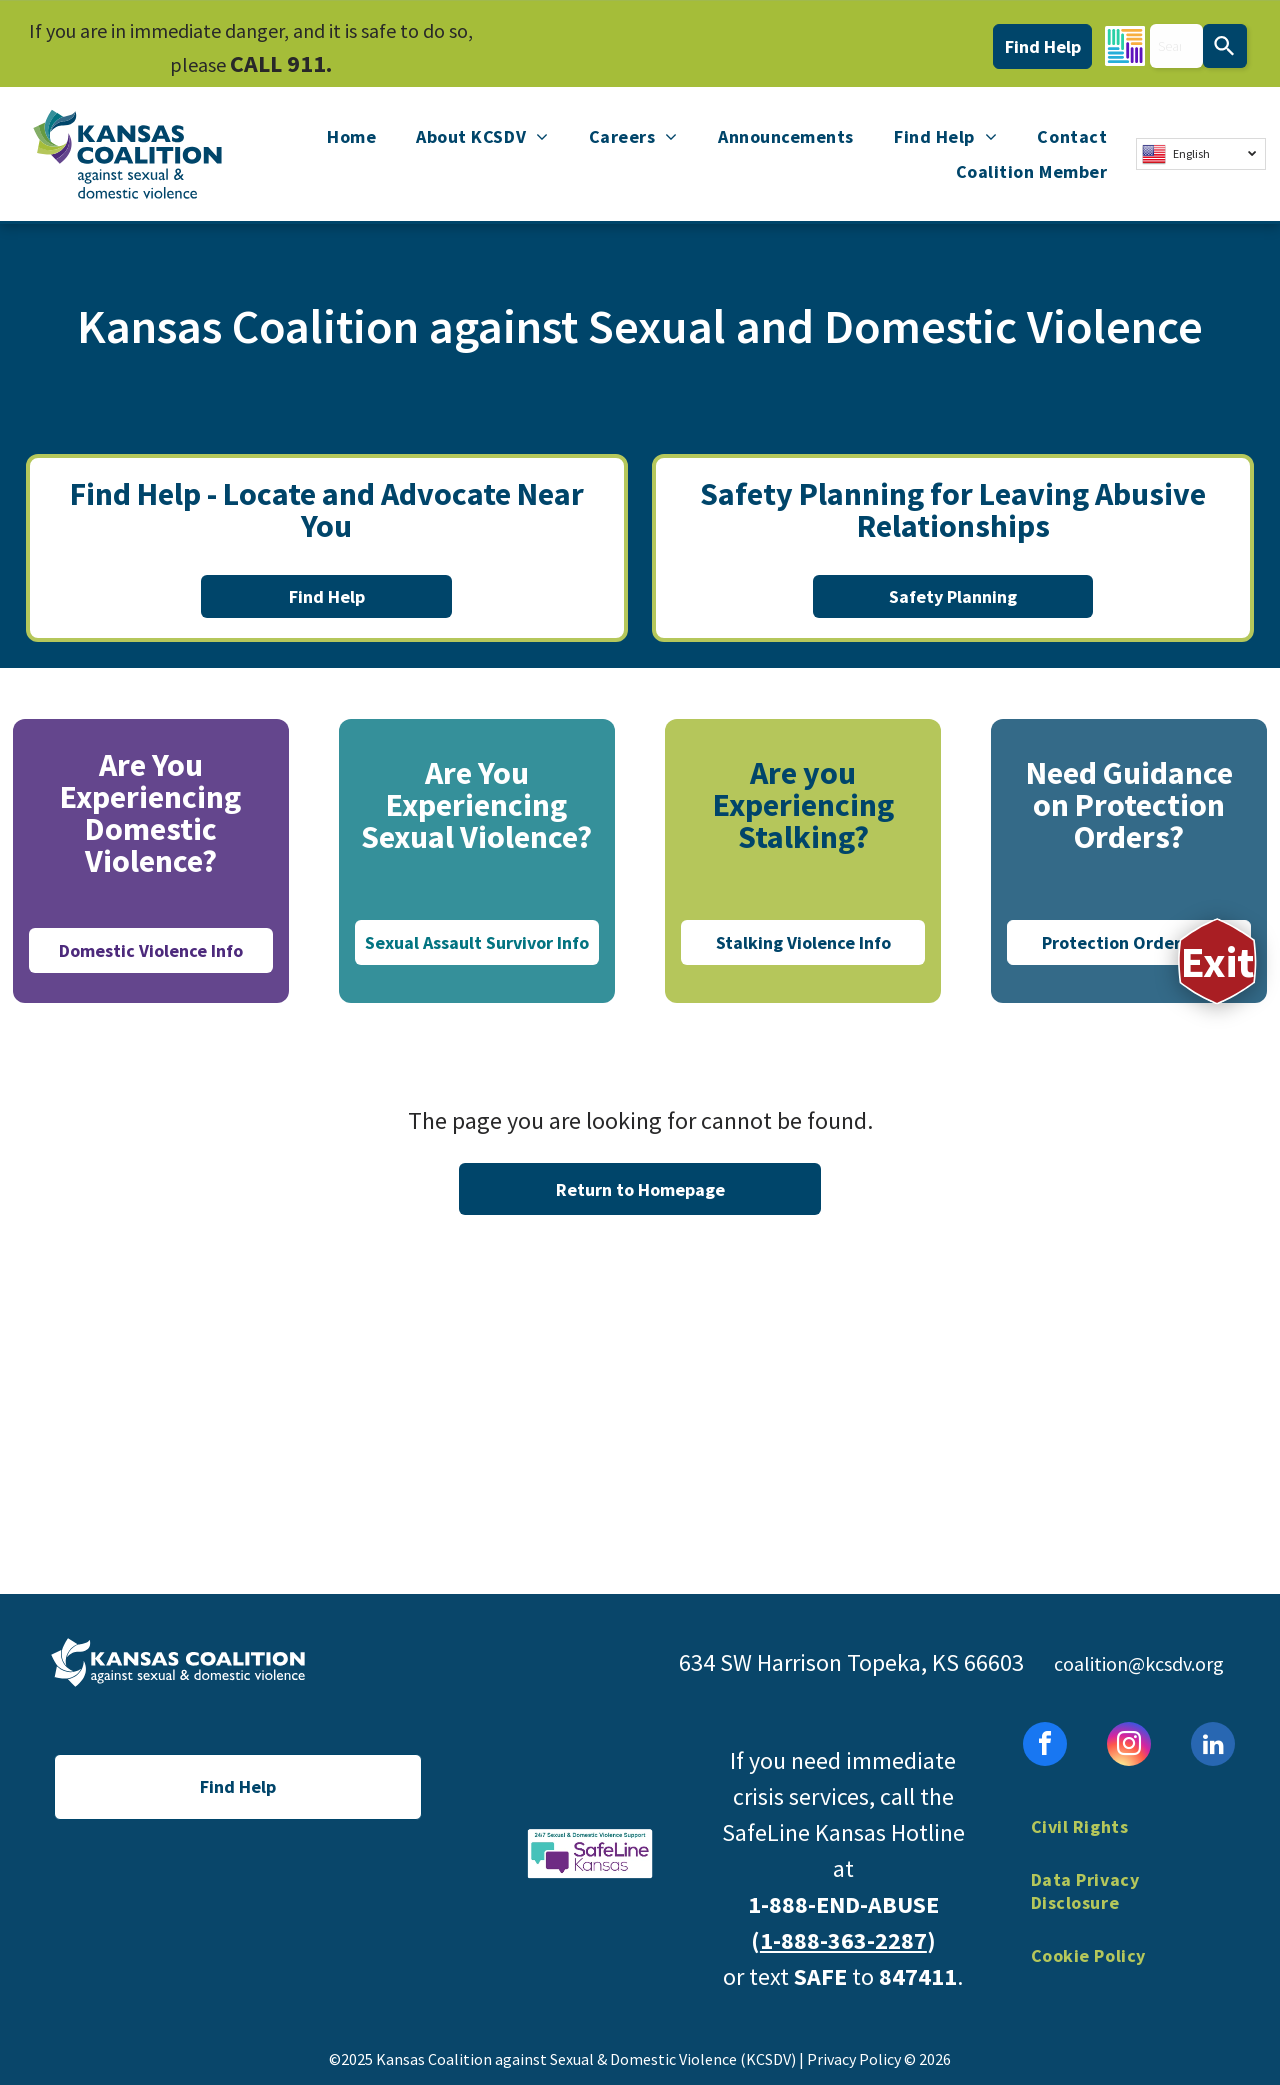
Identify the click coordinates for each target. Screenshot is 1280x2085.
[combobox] (1176, 46)
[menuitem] (351, 137)
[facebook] (1045, 1746)
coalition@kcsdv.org (1139, 1663)
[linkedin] (1213, 1746)
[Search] (1225, 46)
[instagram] (1129, 1746)
